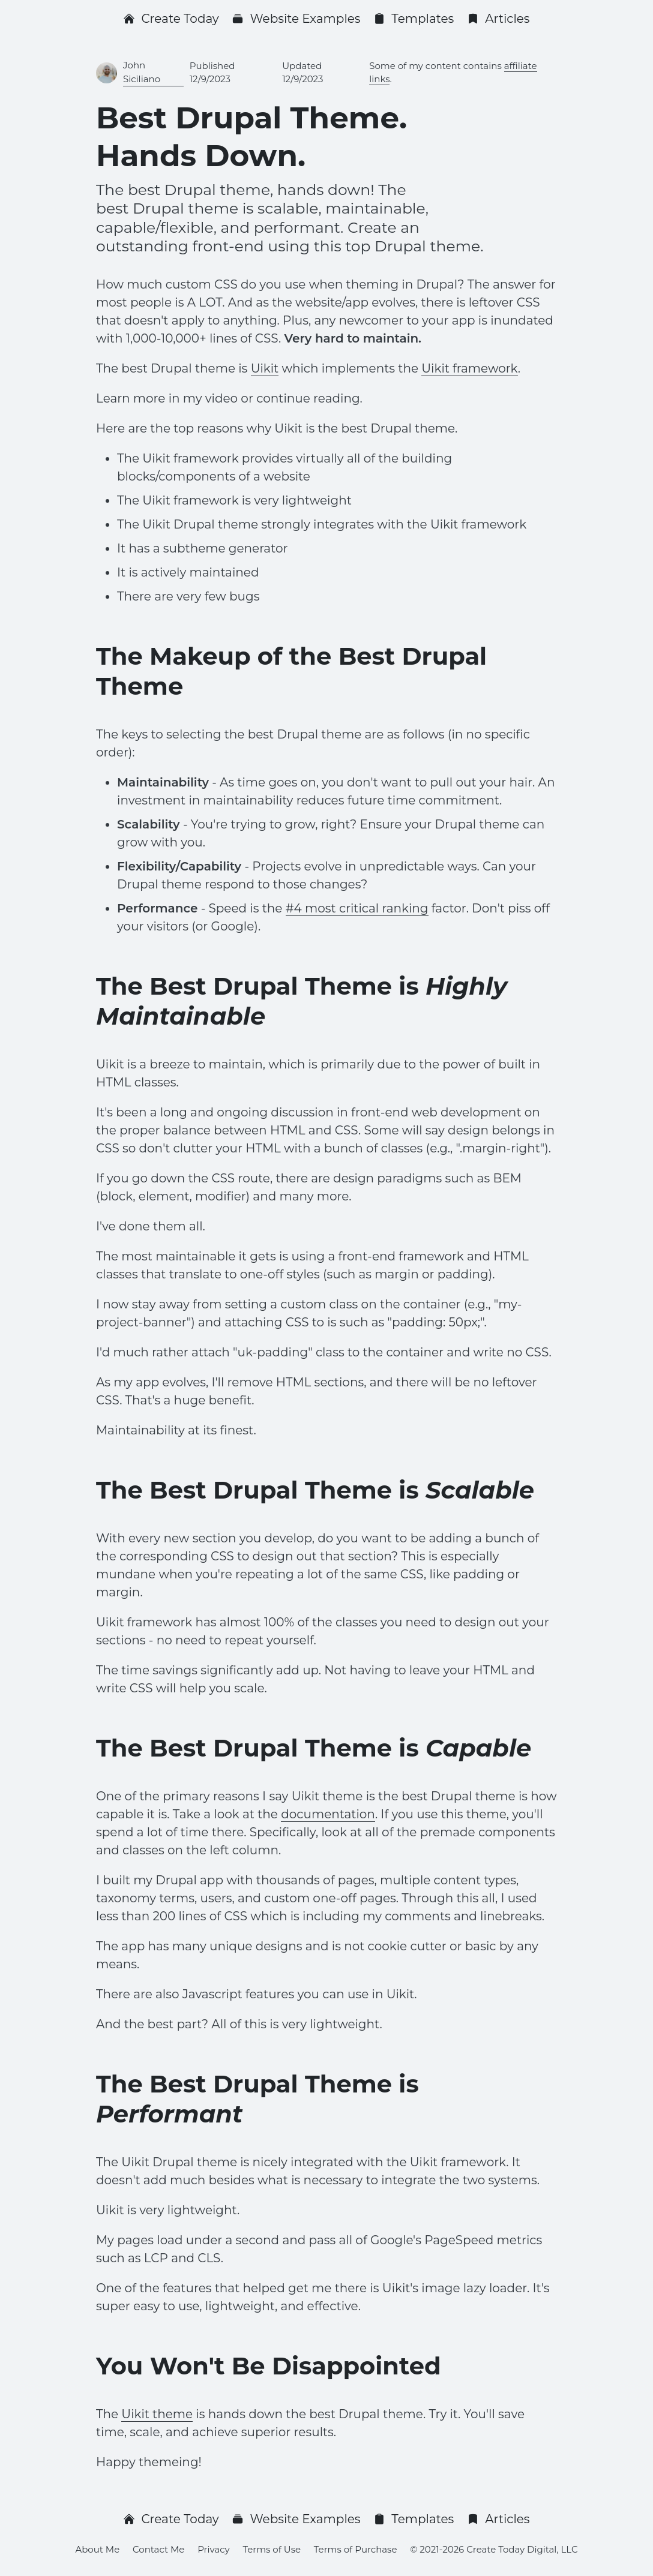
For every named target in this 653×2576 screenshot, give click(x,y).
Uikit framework (469, 368)
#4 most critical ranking (357, 908)
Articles (498, 18)
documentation (328, 1814)
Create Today (170, 18)
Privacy (213, 2549)
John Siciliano (141, 72)
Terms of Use (271, 2549)
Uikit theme (157, 2414)
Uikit (265, 368)
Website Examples (296, 18)
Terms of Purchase (355, 2549)
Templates (413, 18)
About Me (97, 2549)
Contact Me (158, 2549)
